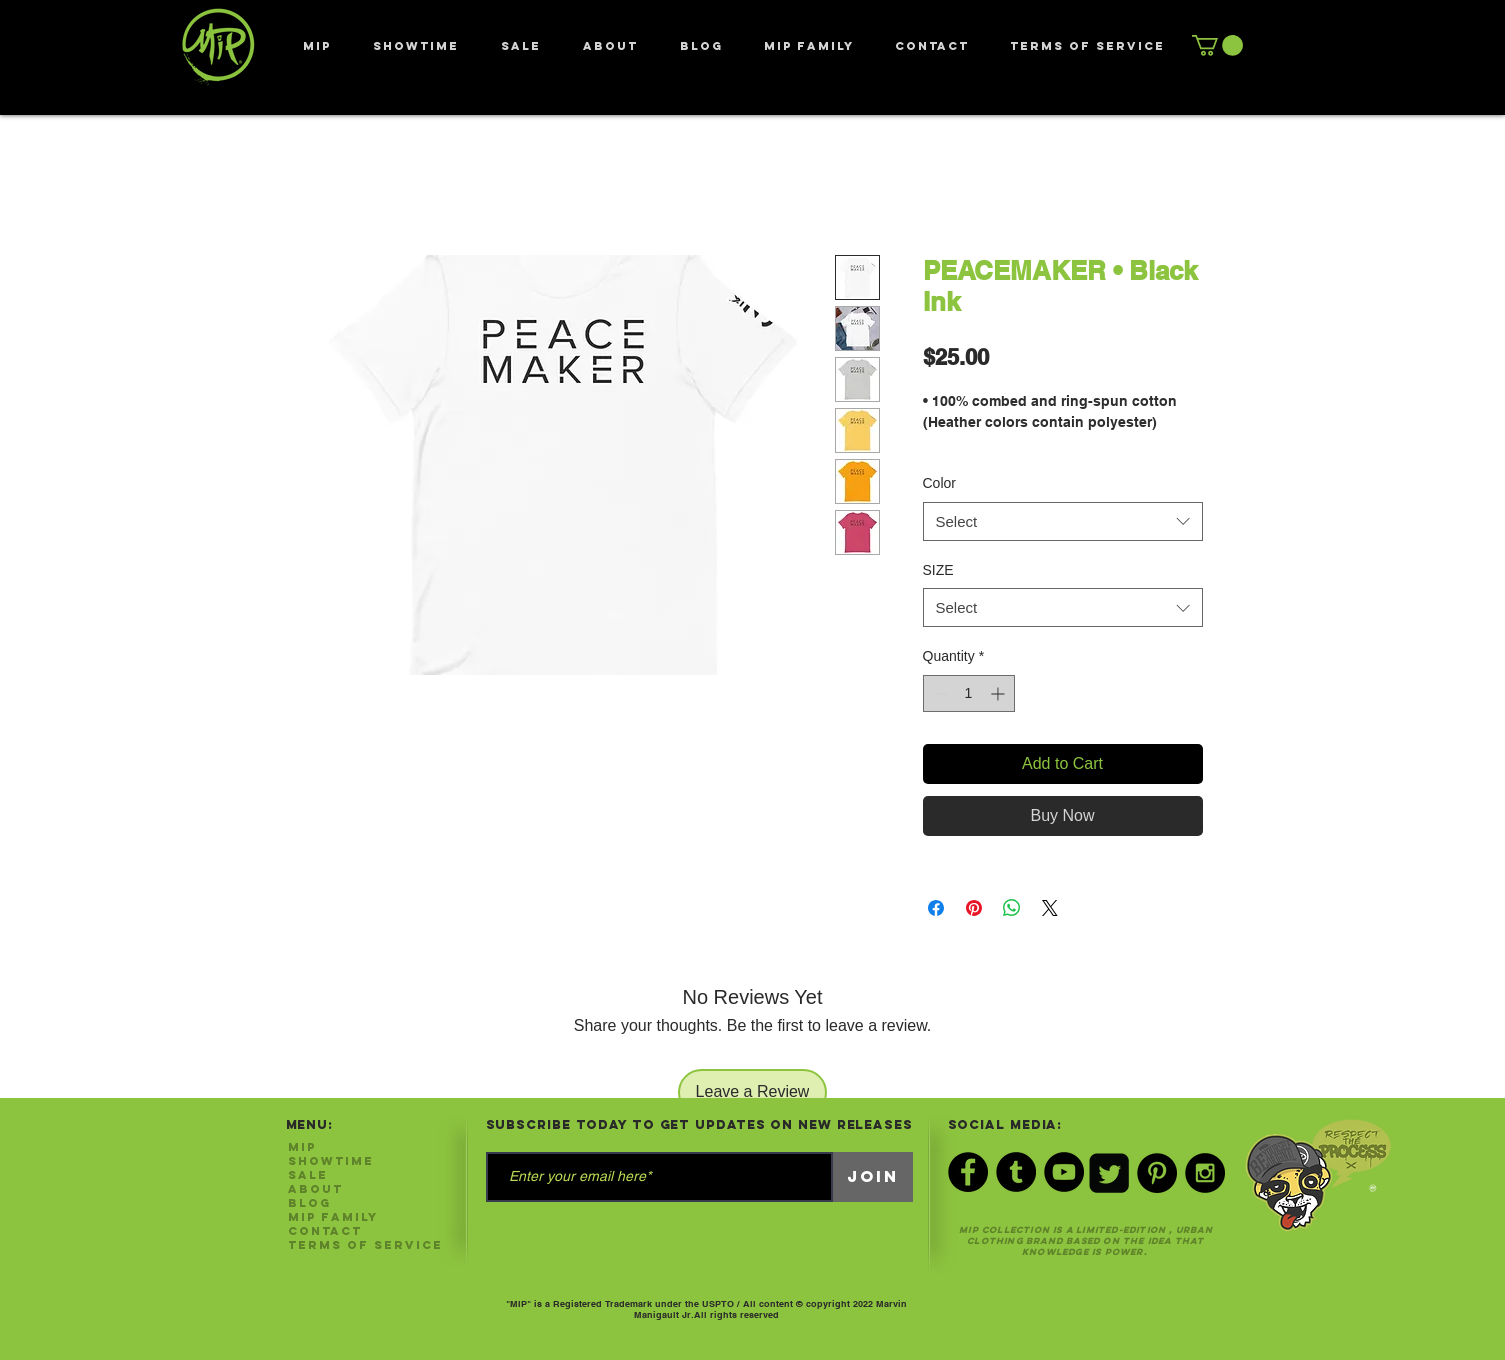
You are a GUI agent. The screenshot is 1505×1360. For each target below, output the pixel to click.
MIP (302, 1147)
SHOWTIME (331, 1161)
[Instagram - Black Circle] (1205, 1173)
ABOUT (315, 1189)
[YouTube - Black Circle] (1064, 1172)
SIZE (938, 570)
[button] (1217, 45)
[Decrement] (938, 693)
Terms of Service (365, 1245)
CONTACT (325, 1231)
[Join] (873, 1177)
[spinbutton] (969, 693)
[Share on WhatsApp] (1012, 908)
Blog (309, 1203)
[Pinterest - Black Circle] (1157, 1173)
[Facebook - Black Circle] (968, 1172)
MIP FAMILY (333, 1217)
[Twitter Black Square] (1109, 1173)
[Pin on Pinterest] (974, 908)
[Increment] (999, 693)
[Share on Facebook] (936, 908)
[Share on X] (1050, 908)
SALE (308, 1175)
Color (939, 483)
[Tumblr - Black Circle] (1016, 1172)
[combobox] (1063, 521)
